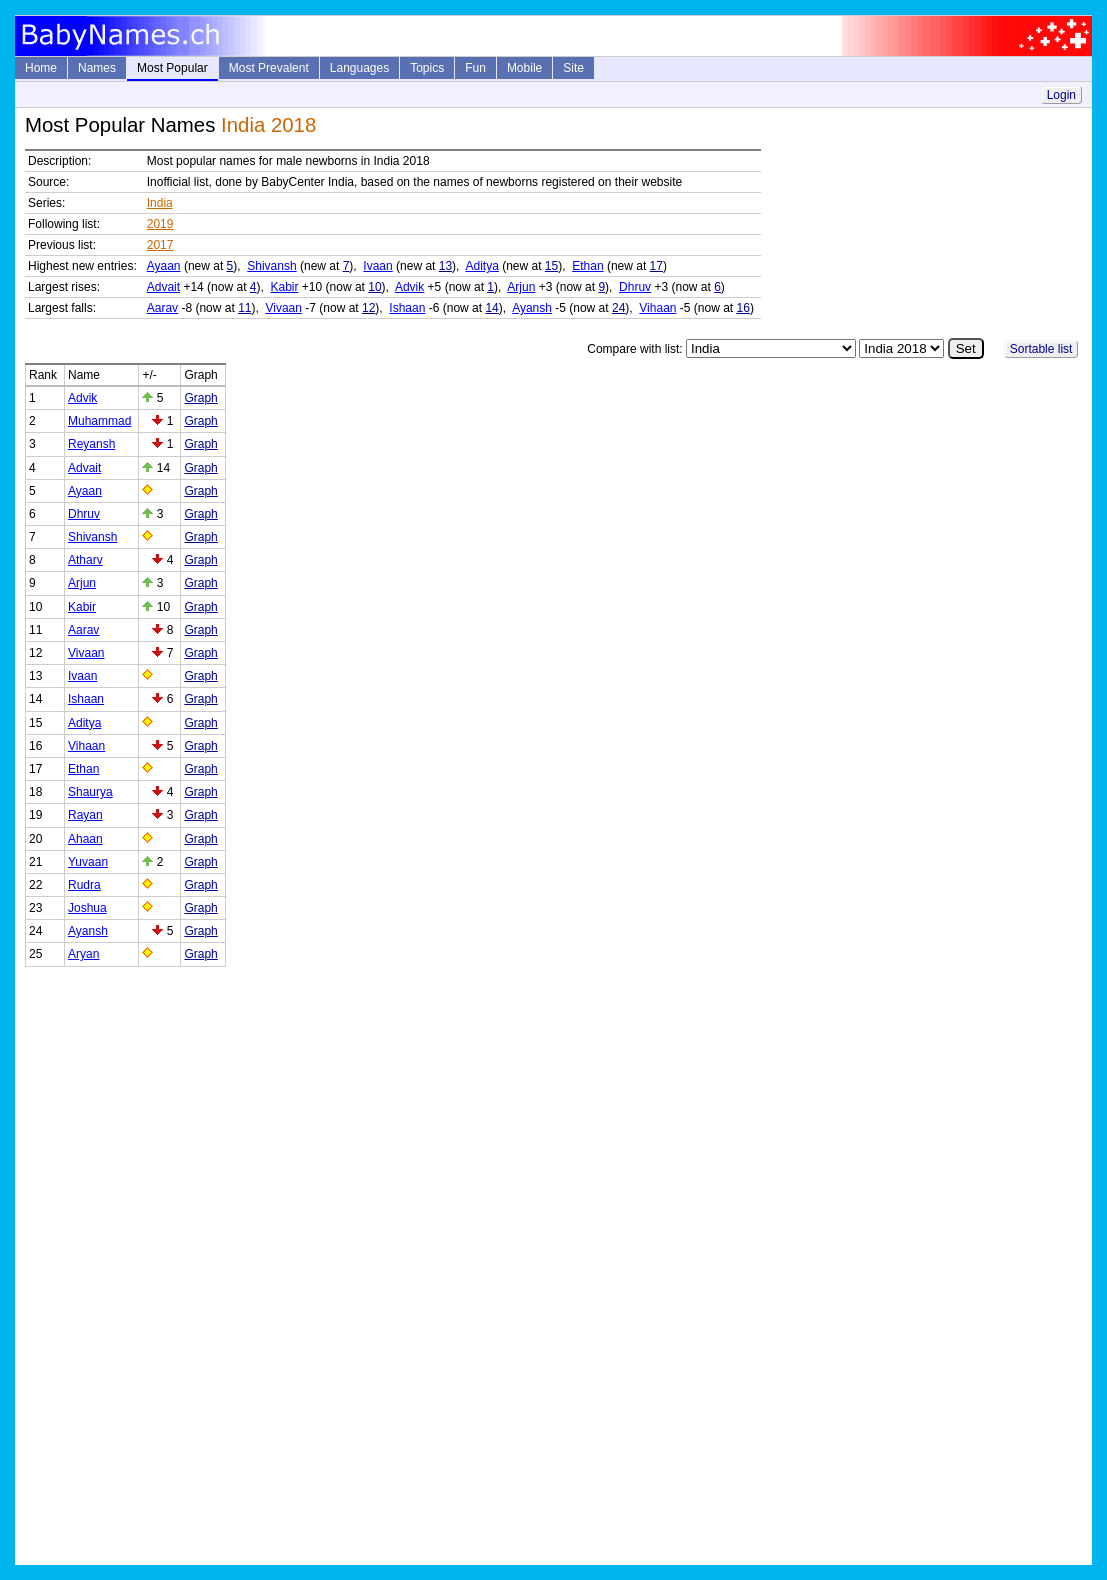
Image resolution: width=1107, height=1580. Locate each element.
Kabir (285, 287)
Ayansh (532, 308)
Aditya (481, 266)
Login (1061, 95)
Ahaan (85, 839)
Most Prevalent (269, 68)
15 (551, 266)
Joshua (87, 908)
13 (445, 266)
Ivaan (377, 266)
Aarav (162, 308)
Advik (409, 287)
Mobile (524, 68)
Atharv (85, 560)
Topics (427, 68)
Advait (163, 287)
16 (743, 308)
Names (97, 68)
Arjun (521, 287)
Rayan (85, 815)
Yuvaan (88, 862)
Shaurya (90, 792)
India (160, 203)
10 (374, 287)
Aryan (83, 954)
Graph (200, 398)
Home (41, 68)
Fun (475, 68)
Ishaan (407, 308)
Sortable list (1041, 349)
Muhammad (99, 421)
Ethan (587, 266)
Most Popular (172, 68)
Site (573, 68)
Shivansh (271, 266)
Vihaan (657, 308)
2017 (160, 245)
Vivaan (283, 308)
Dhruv (635, 287)
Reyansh (91, 444)
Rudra (84, 885)
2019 (160, 224)
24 (618, 308)
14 (491, 308)
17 (656, 266)
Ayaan (164, 266)
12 (368, 308)
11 (244, 308)
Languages (359, 68)
